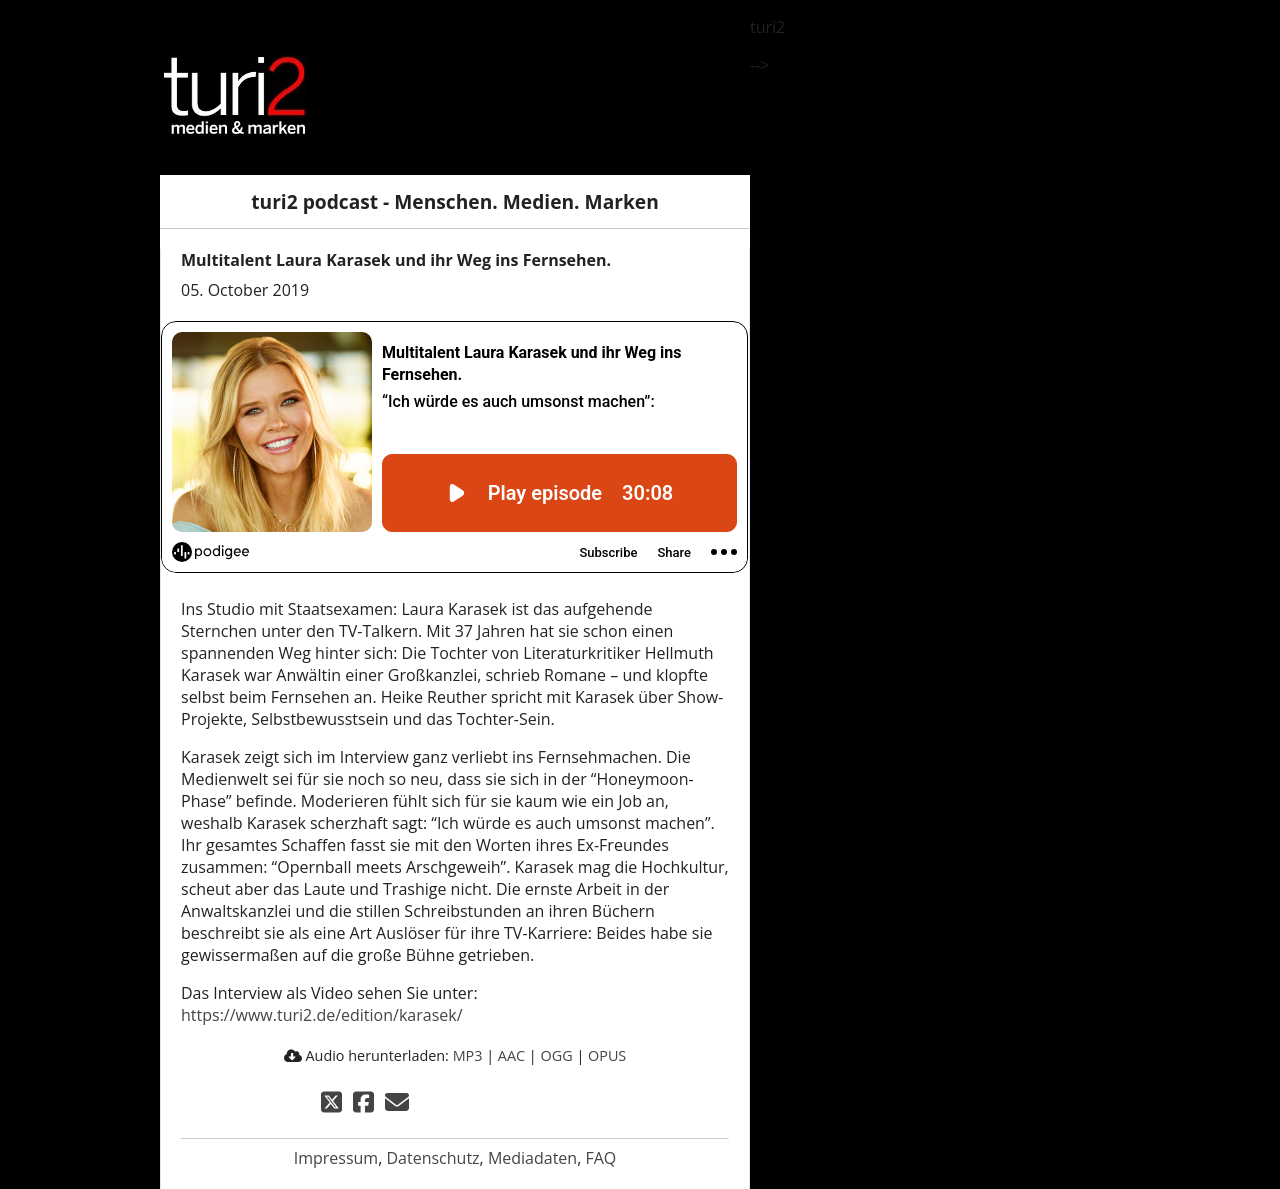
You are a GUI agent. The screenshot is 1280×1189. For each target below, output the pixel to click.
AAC (511, 1055)
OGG (557, 1055)
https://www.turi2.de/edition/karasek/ (322, 1015)
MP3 (468, 1055)
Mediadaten (532, 1158)
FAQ (600, 1158)
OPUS (607, 1055)
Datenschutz (432, 1158)
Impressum (336, 1158)
